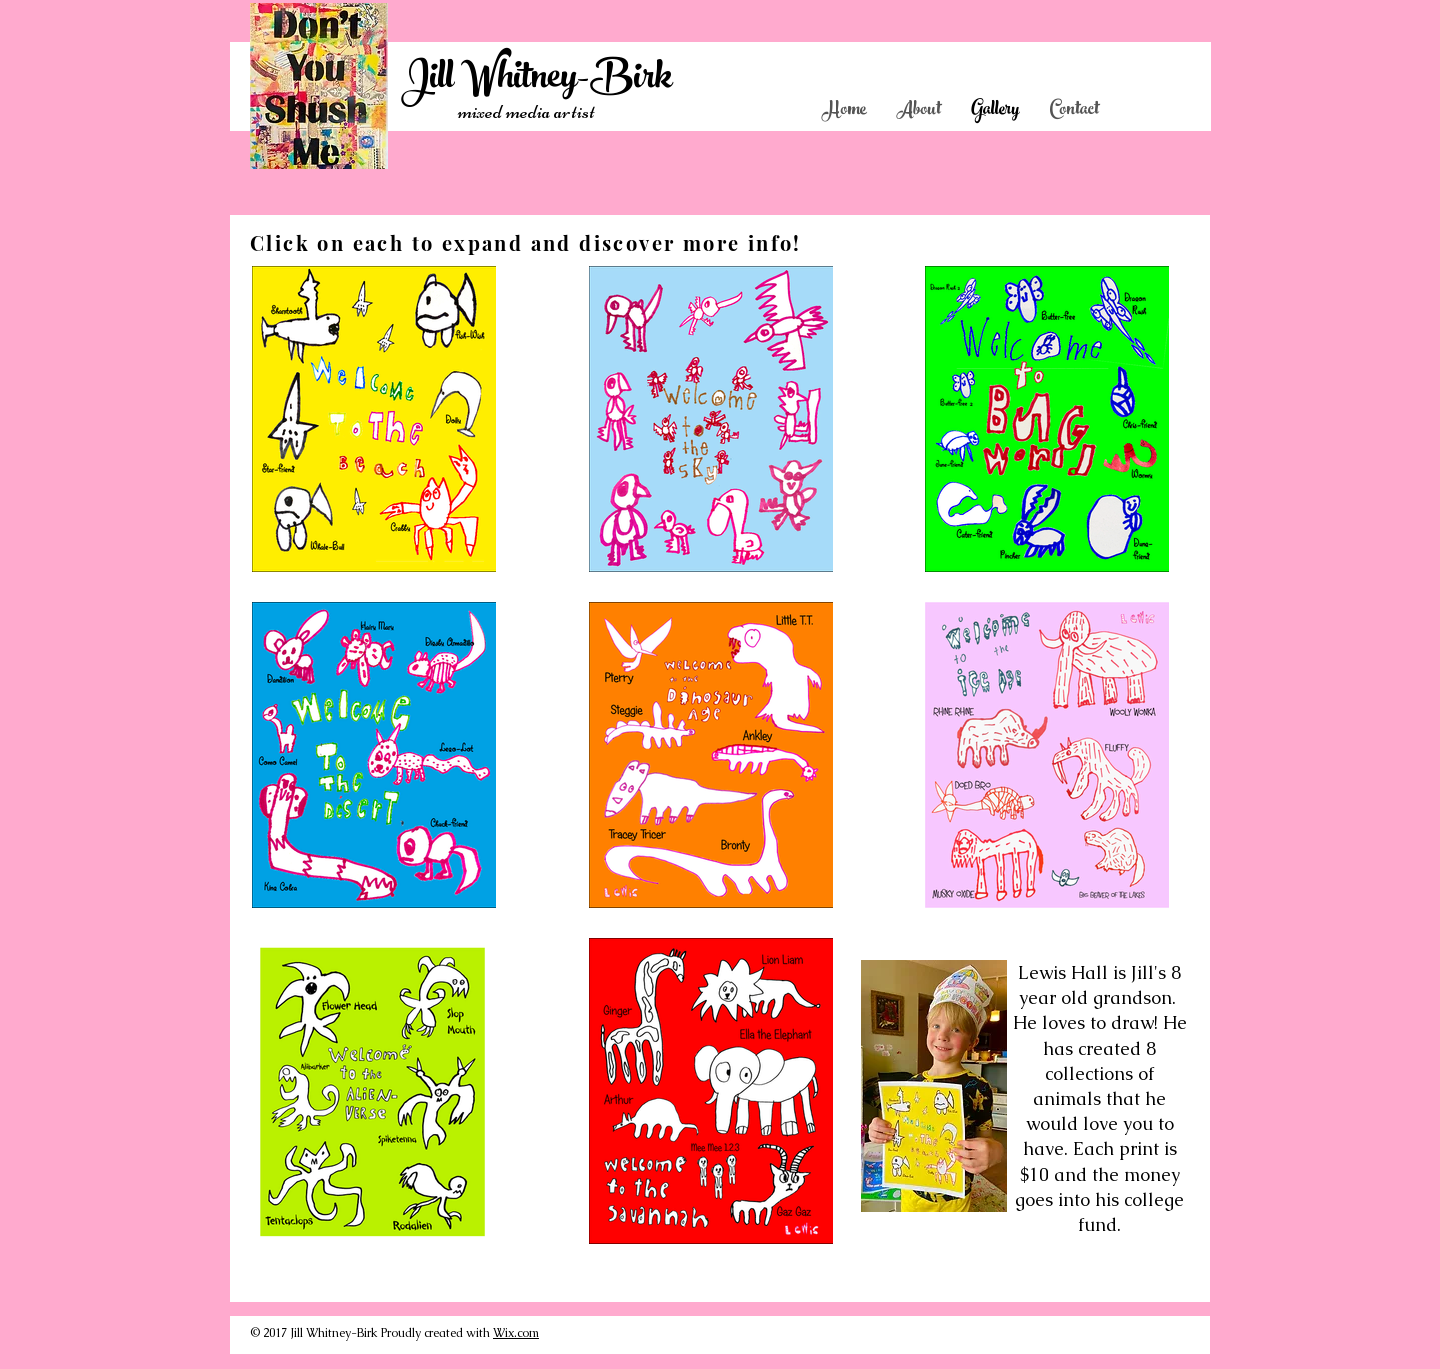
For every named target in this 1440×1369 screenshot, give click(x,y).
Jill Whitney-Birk (536, 80)
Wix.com (516, 1333)
